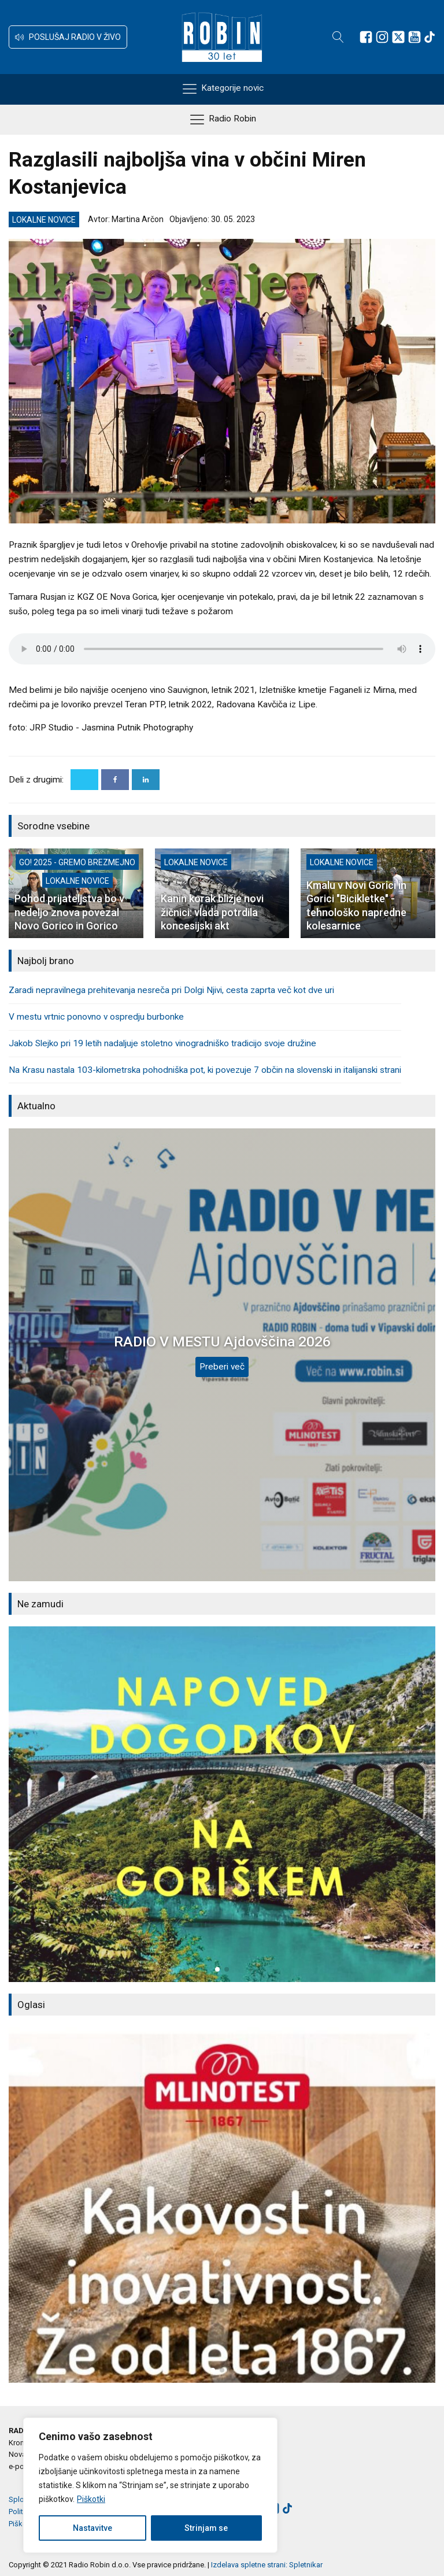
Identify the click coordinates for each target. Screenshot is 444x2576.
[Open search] (338, 37)
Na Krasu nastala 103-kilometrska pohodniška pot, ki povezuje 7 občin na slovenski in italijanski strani (205, 1070)
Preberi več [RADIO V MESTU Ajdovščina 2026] (222, 1366)
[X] (84, 779)
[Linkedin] (146, 779)
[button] (68, 37)
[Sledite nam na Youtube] (414, 37)
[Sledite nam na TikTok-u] (429, 37)
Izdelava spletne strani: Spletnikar (267, 2564)
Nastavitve (92, 2528)
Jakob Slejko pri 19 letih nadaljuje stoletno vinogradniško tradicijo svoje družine (162, 1043)
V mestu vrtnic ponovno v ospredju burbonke (96, 1017)
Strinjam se (206, 2528)
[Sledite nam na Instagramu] (382, 37)
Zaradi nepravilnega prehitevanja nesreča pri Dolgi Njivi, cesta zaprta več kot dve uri (171, 990)
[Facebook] (115, 779)
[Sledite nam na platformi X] (398, 37)
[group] (222, 1804)
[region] (150, 2485)
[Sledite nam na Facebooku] (366, 37)
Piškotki (91, 2499)
